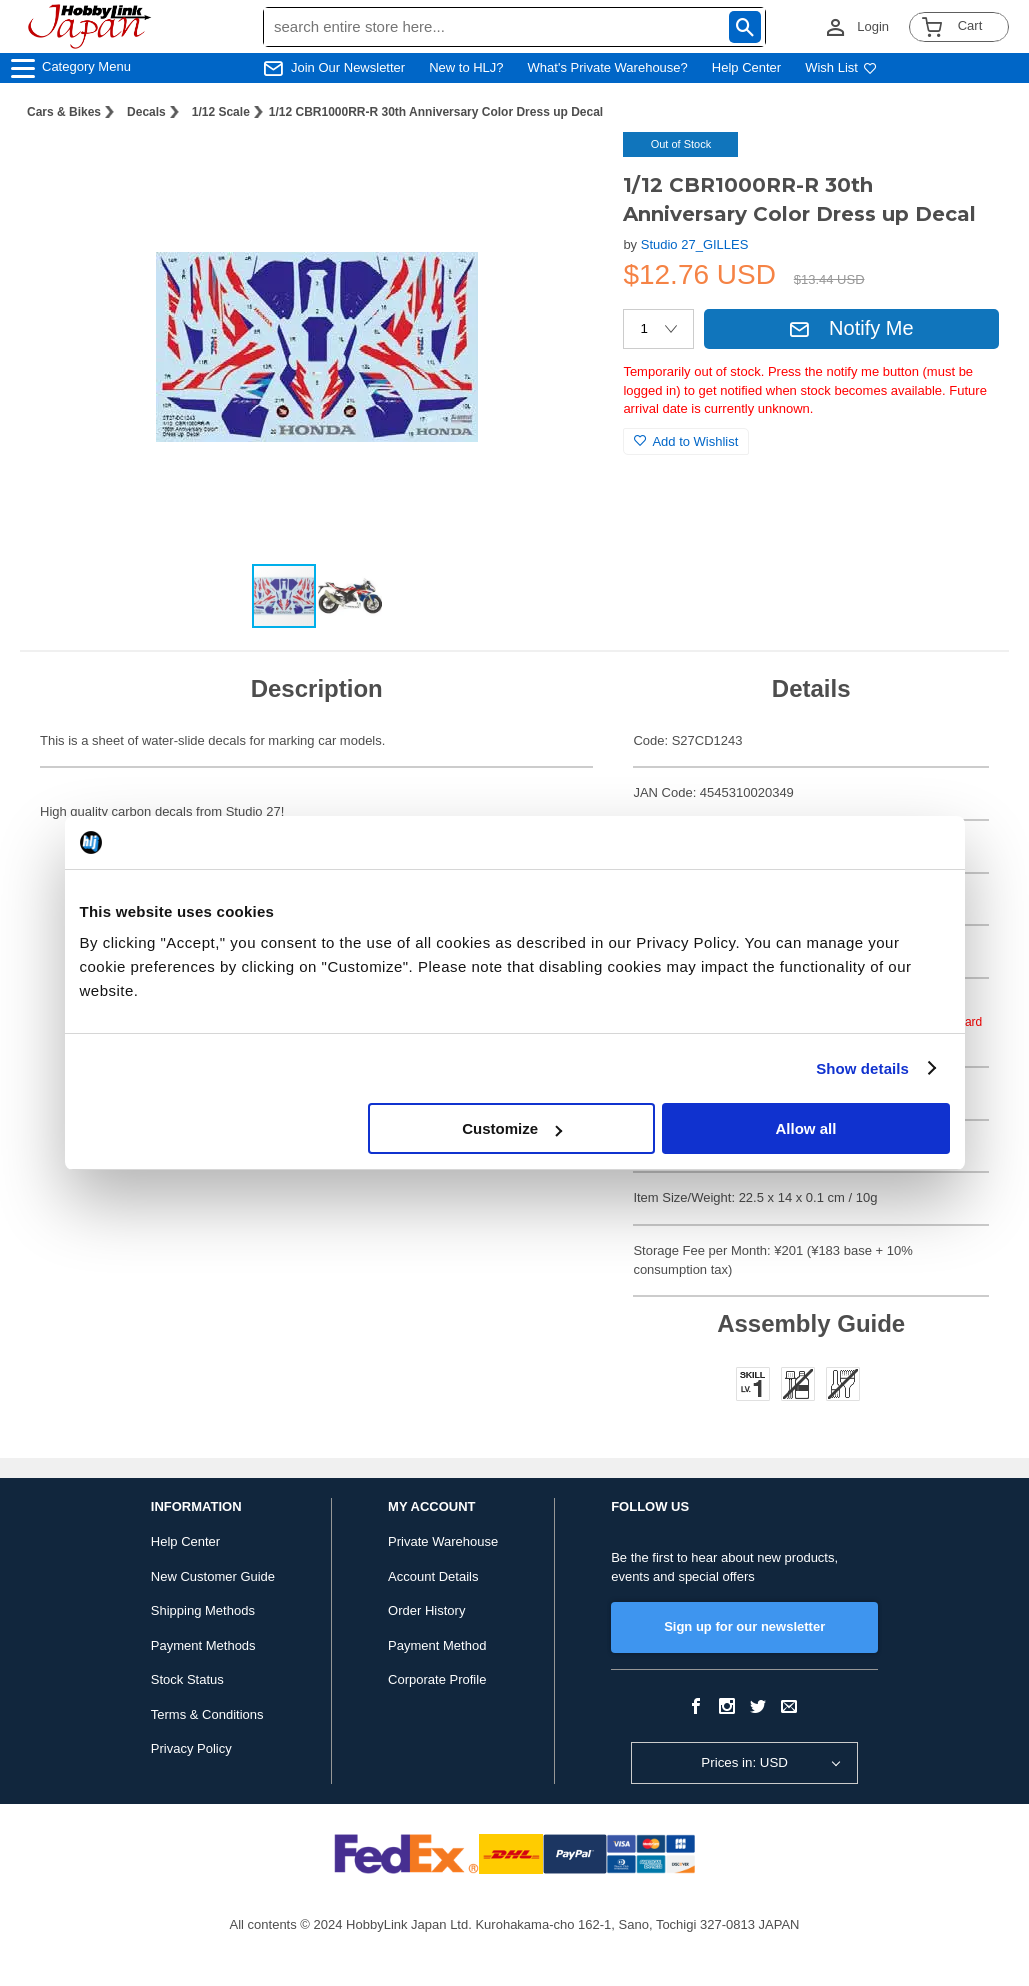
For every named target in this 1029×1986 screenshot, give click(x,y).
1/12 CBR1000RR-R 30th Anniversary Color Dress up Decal (436, 112)
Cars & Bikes (64, 112)
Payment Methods (203, 1645)
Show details (862, 1068)
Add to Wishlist (686, 441)
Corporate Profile (437, 1679)
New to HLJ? (466, 67)
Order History (426, 1610)
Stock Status (187, 1679)
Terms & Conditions (207, 1714)
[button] (567, 168)
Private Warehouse (443, 1541)
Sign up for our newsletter (744, 1626)
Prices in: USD (744, 1762)
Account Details (433, 1576)
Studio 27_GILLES (695, 244)
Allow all (806, 1128)
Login (873, 26)
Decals (146, 112)
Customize (512, 1128)
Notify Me (851, 328)
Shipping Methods (203, 1610)
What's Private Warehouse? (608, 67)
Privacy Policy (191, 1748)
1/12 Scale (221, 112)
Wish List (841, 67)
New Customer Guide (213, 1576)
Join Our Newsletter (348, 67)
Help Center (746, 67)
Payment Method (437, 1645)
